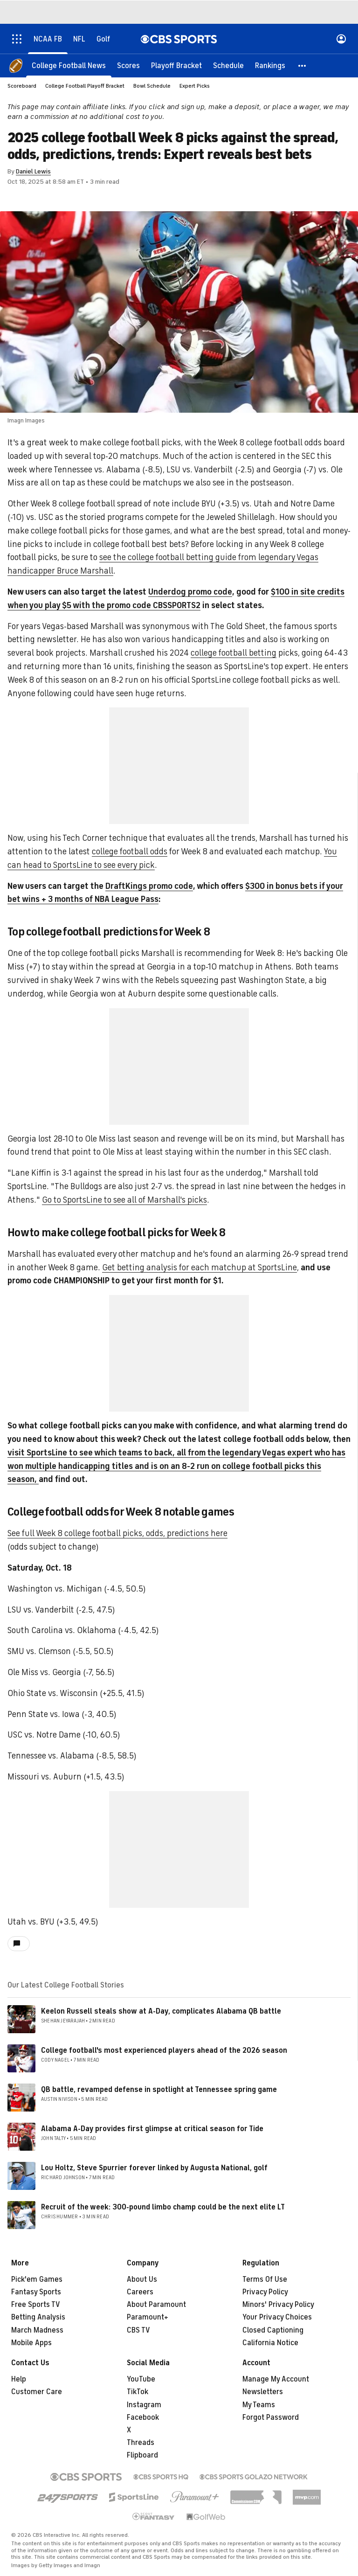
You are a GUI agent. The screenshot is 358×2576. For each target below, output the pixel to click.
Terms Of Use (264, 2279)
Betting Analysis (38, 2317)
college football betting (233, 653)
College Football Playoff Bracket (84, 86)
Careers (140, 2292)
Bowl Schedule (152, 86)
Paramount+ (147, 2317)
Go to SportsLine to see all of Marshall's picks (124, 1200)
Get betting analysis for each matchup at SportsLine (199, 1267)
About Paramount (156, 2304)
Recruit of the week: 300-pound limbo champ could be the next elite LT (163, 2207)
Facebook (143, 2417)
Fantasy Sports (36, 2292)
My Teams (258, 2405)
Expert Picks (194, 86)
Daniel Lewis (33, 171)
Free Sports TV (35, 2304)
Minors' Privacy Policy (278, 2304)
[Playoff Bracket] (176, 65)
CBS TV (138, 2330)
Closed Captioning (272, 2330)
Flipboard (142, 2455)
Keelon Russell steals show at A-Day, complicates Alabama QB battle (161, 2011)
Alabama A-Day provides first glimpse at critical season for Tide (152, 2128)
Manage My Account (275, 2379)
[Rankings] (270, 65)
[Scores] (128, 65)
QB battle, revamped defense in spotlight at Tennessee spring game (159, 2089)
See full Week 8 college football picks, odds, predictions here (117, 1533)
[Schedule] (228, 65)
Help (18, 2379)
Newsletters (262, 2391)
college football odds (129, 851)
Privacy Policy (265, 2292)
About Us (142, 2279)
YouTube (141, 2379)
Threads (140, 2442)
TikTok (137, 2391)
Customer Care (36, 2391)
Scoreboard (21, 86)
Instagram (144, 2405)
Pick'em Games (36, 2279)
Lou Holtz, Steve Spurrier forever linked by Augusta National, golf (154, 2168)
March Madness (37, 2330)
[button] (302, 65)
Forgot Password (270, 2417)
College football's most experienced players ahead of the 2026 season (164, 2050)
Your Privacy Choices (277, 2317)
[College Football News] (68, 65)
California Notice (270, 2342)
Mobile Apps (31, 2342)
